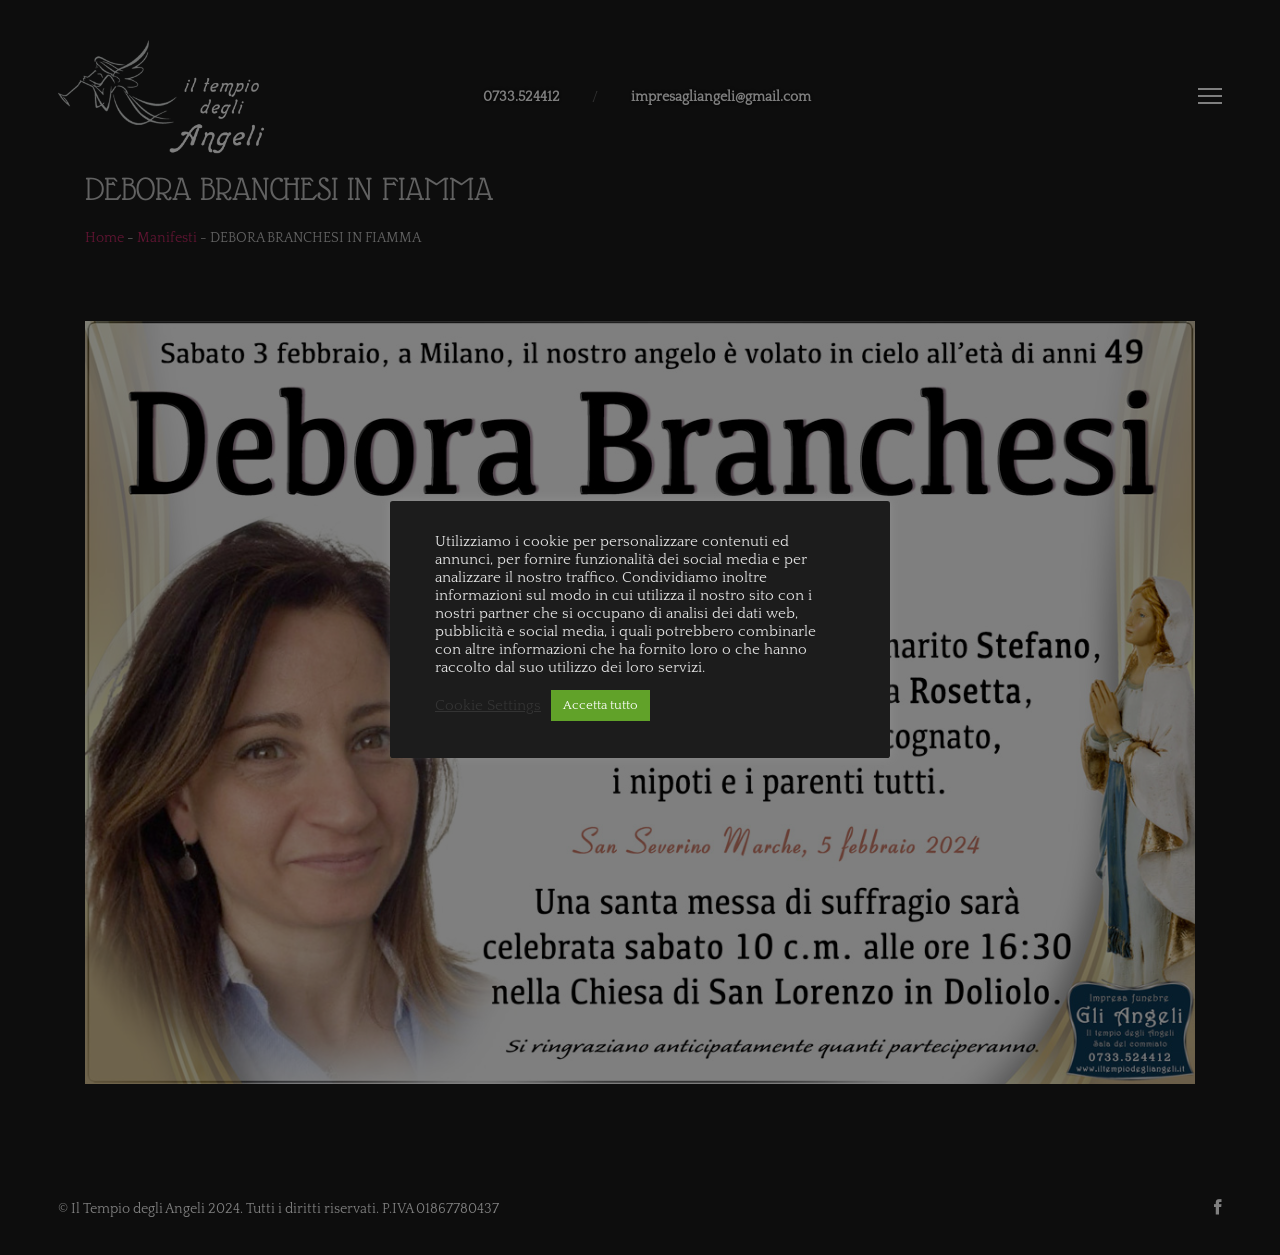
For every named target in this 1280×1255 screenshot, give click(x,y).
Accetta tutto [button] (600, 705)
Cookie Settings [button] (488, 706)
